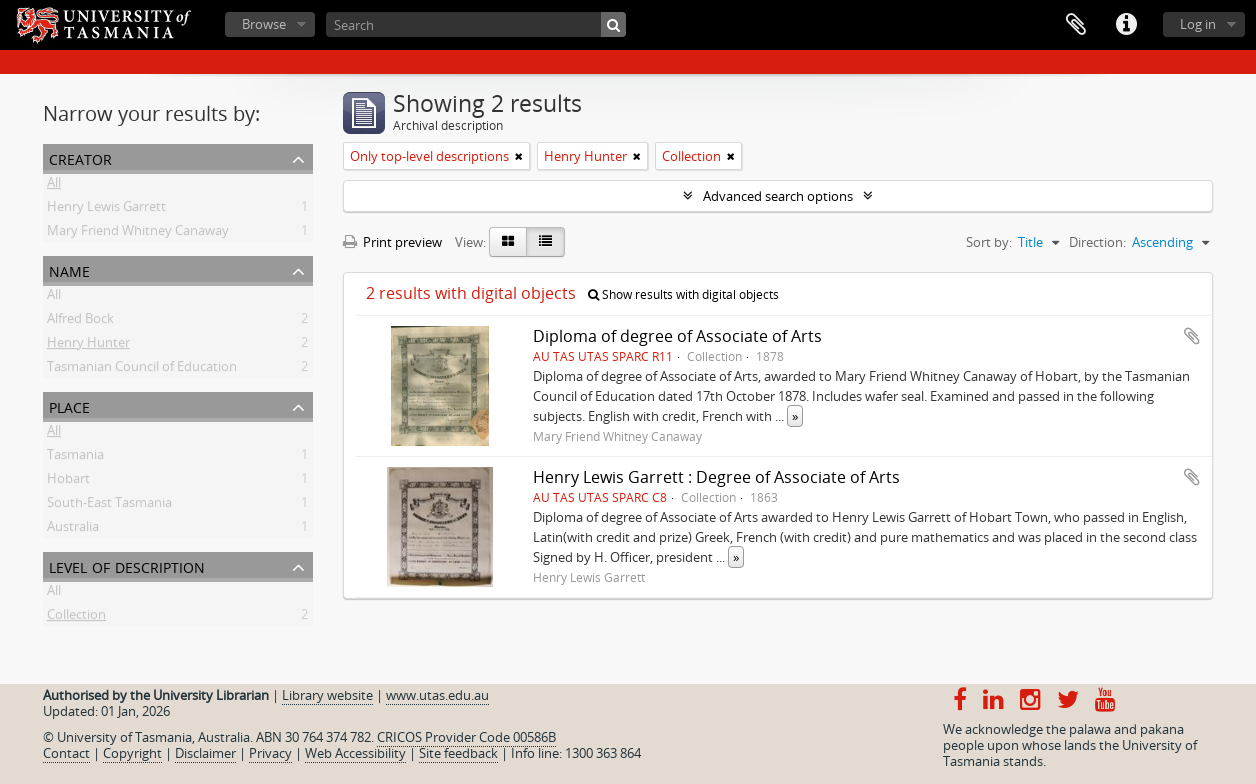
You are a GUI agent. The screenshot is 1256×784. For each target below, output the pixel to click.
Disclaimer (205, 753)
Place (69, 405)
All (54, 186)
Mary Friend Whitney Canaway (138, 234)
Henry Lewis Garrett (106, 210)
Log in (1198, 24)
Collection (76, 618)
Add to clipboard (1192, 336)
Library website (327, 695)
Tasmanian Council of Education (142, 370)
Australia (73, 530)
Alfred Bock (80, 322)
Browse (264, 24)
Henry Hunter (88, 346)
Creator (80, 157)
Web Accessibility (355, 753)
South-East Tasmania (109, 506)
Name (69, 269)
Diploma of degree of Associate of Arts (677, 336)
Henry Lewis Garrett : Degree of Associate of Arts (716, 477)
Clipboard (1076, 25)
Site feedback (458, 753)
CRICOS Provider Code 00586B (466, 737)
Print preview (392, 242)
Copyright (132, 753)
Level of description (127, 565)
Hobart (68, 482)
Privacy (270, 753)
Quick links (1126, 25)
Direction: (1097, 242)
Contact (66, 753)
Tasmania (75, 458)
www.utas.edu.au (437, 695)
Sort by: (989, 242)
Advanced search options (778, 196)
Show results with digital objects (683, 294)
